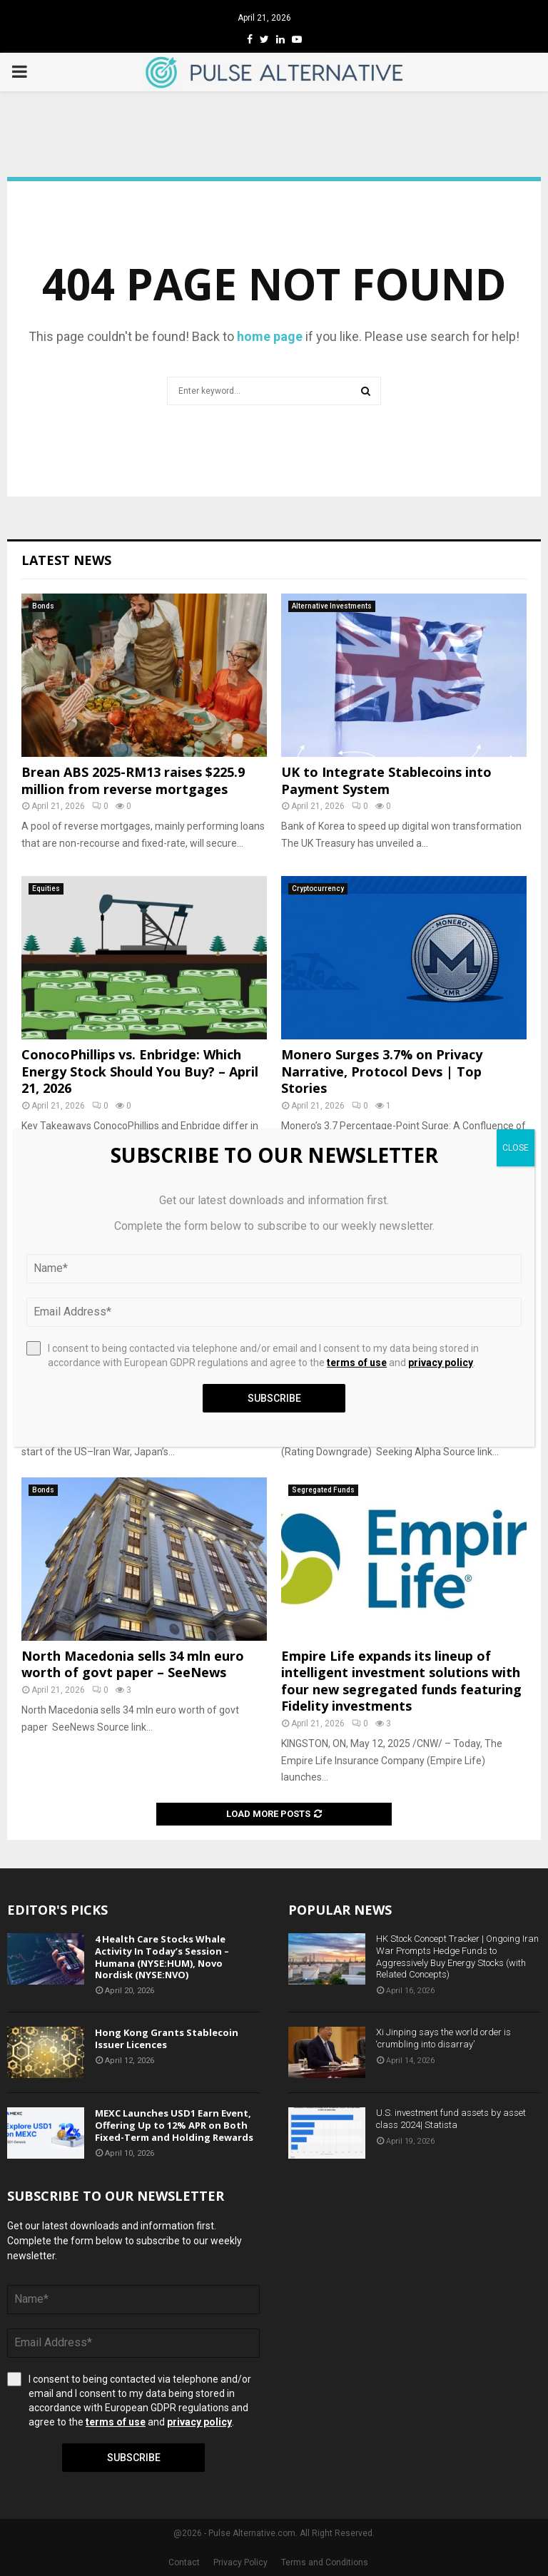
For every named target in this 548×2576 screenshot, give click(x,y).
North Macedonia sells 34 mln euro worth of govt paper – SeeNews (132, 1664)
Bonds (43, 606)
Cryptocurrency (318, 888)
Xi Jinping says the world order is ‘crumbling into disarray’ (443, 2038)
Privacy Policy (240, 2562)
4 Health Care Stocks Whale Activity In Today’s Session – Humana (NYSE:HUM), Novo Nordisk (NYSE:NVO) (162, 1957)
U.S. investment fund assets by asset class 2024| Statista (451, 2118)
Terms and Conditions (324, 2562)
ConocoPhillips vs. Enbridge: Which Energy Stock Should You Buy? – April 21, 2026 (139, 1071)
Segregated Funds (323, 1490)
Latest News (66, 560)
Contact (184, 2562)
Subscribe (134, 2457)
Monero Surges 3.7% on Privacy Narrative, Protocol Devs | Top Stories (381, 1071)
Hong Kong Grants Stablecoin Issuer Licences (166, 2038)
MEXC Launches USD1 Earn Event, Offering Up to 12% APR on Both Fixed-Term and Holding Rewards (174, 2125)
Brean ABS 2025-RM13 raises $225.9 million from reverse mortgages (133, 780)
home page (270, 336)
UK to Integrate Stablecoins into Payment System (386, 780)
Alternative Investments (332, 606)
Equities (46, 888)
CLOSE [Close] (515, 1148)
